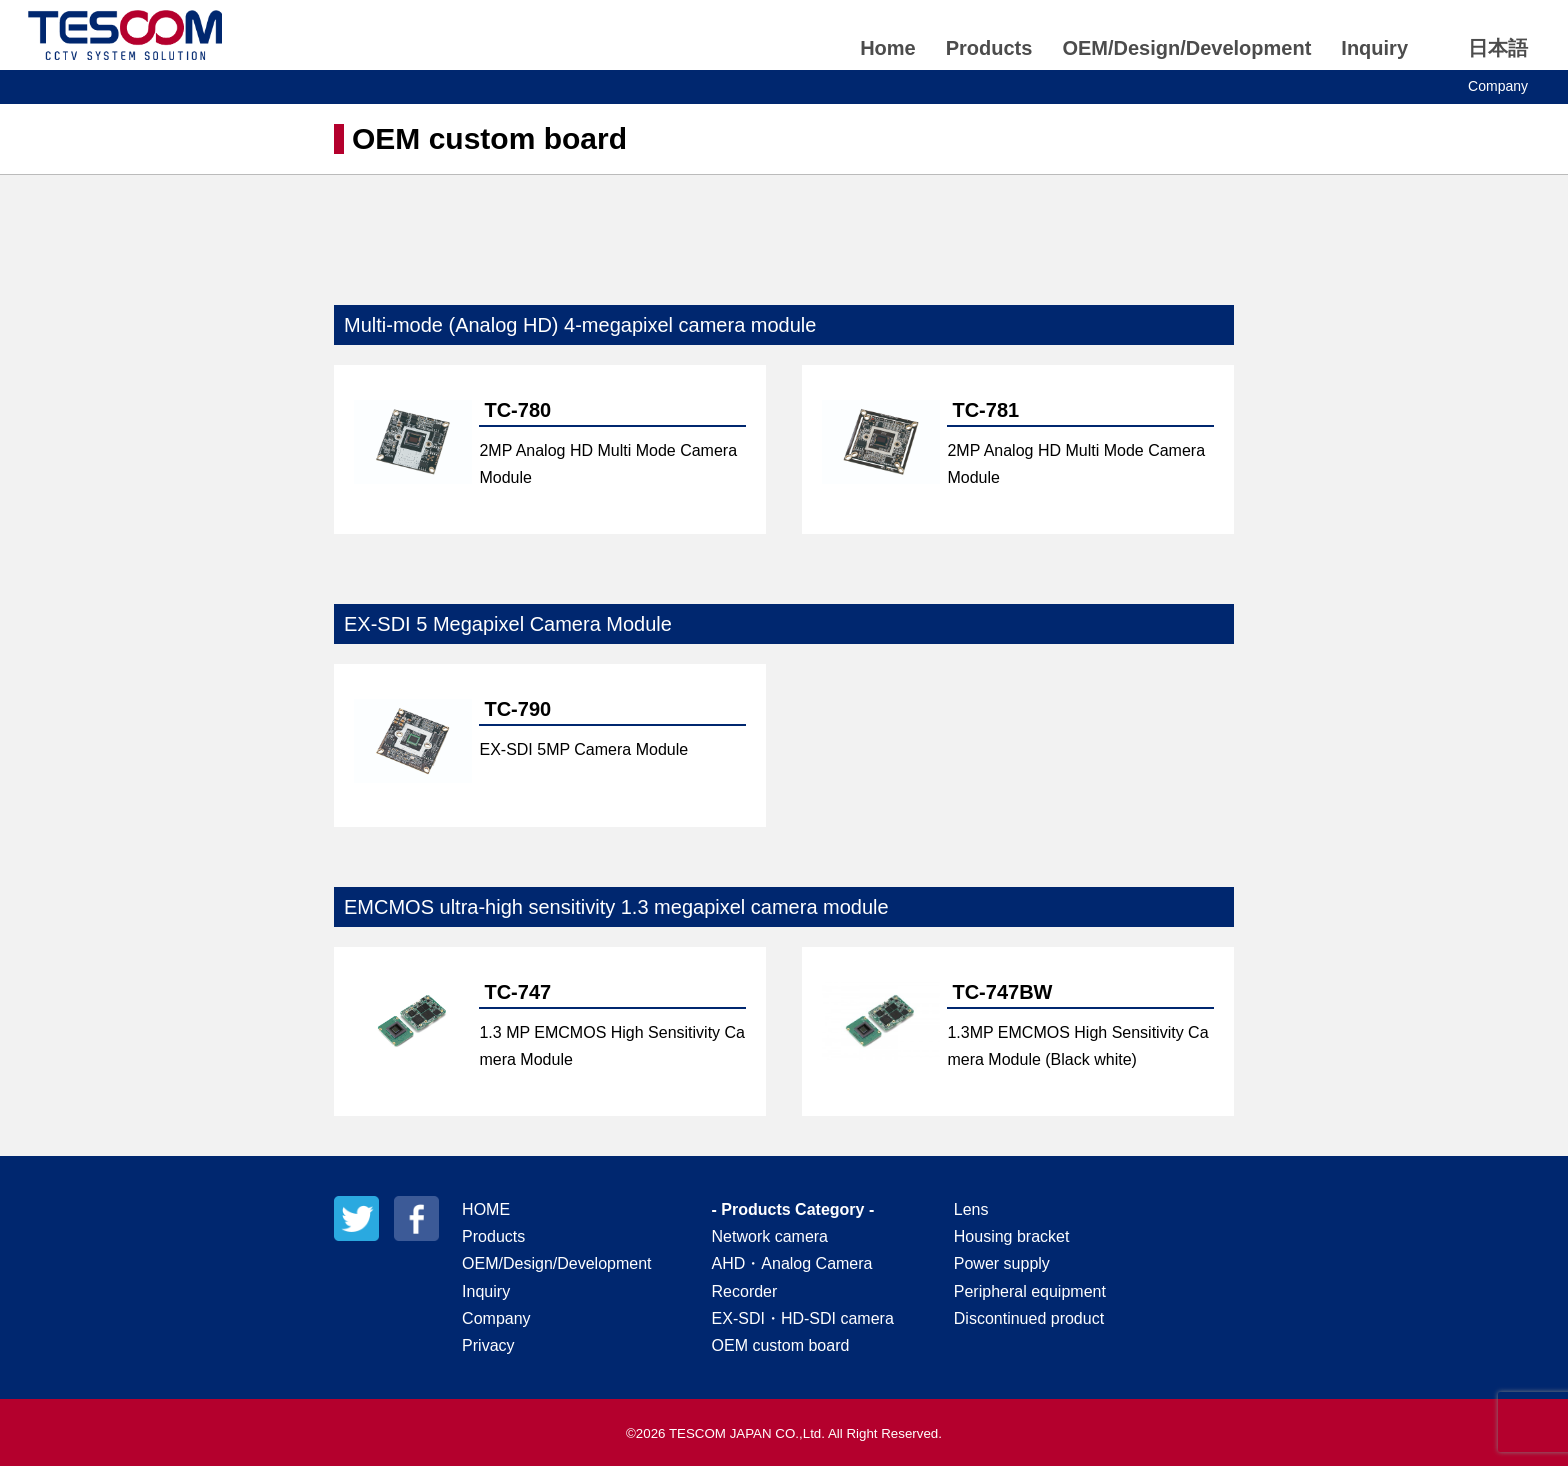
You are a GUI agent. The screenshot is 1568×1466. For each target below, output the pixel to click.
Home (888, 48)
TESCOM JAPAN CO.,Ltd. (125, 35)
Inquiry (1374, 48)
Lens (971, 1209)
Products (989, 48)
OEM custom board (781, 1345)
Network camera (770, 1236)
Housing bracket (1012, 1236)
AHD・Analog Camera (792, 1263)
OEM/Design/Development (1186, 48)
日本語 (1498, 48)
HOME (486, 1209)
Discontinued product (1029, 1318)
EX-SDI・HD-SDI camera (803, 1318)
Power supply (1002, 1263)
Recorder (745, 1291)
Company (1498, 86)
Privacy (488, 1345)
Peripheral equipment (1030, 1291)
